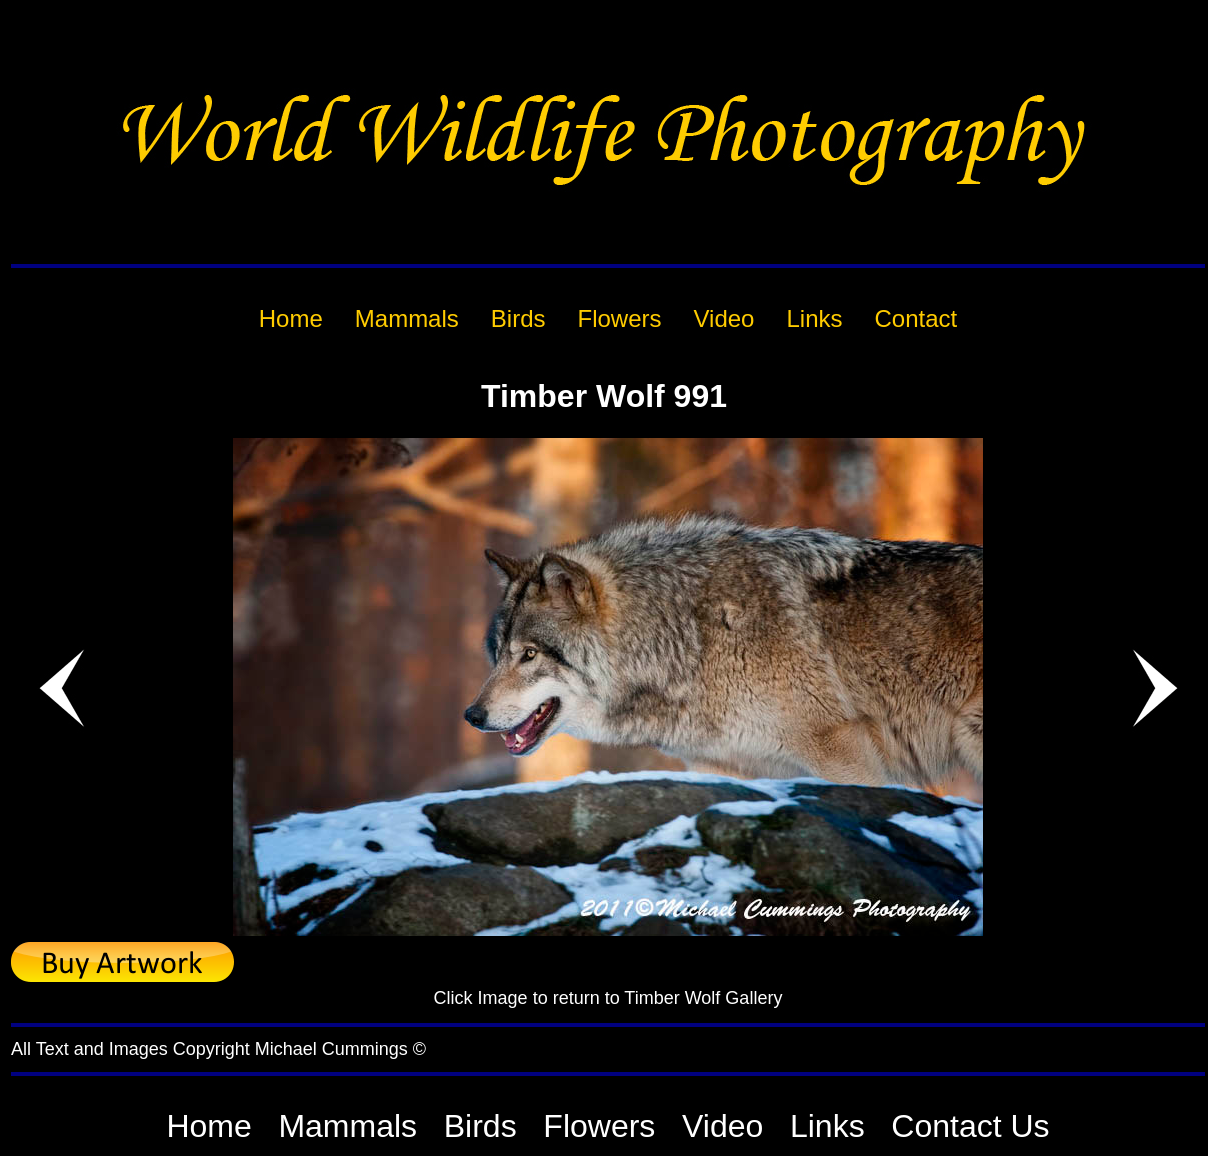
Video (722, 1126)
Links (827, 1126)
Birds (480, 1126)
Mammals (347, 1126)
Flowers (599, 1126)
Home (208, 1126)
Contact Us (970, 1126)
